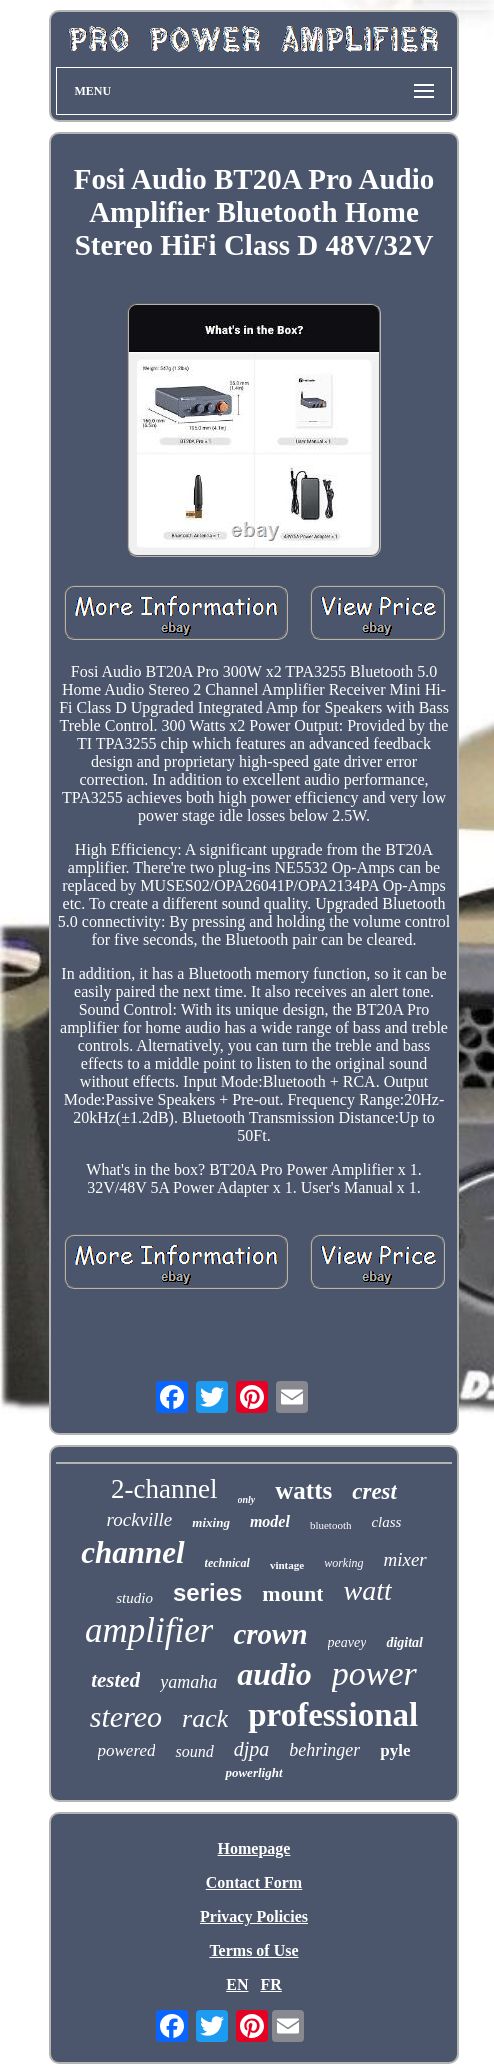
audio (274, 1674)
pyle (395, 1750)
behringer (324, 1750)
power (374, 1673)
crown (270, 1634)
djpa (252, 1749)
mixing (211, 1522)
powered (127, 1750)
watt (367, 1590)
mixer (405, 1559)
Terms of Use (253, 1950)
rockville (140, 1519)
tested (115, 1680)
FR (270, 1984)
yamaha (188, 1682)
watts (303, 1490)
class (386, 1522)
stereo (126, 1716)
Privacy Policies (254, 1916)
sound (194, 1751)
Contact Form (254, 1882)
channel (132, 1552)
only (247, 1499)
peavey (347, 1642)
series (207, 1592)
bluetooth (331, 1525)
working (343, 1563)
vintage (287, 1565)
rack (205, 1718)
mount (292, 1593)
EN (237, 1984)
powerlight (253, 1772)
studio (134, 1598)
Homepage (254, 1848)
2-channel (164, 1489)
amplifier (149, 1630)
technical (227, 1563)
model (270, 1521)
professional (333, 1715)
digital (404, 1642)
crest (374, 1491)
